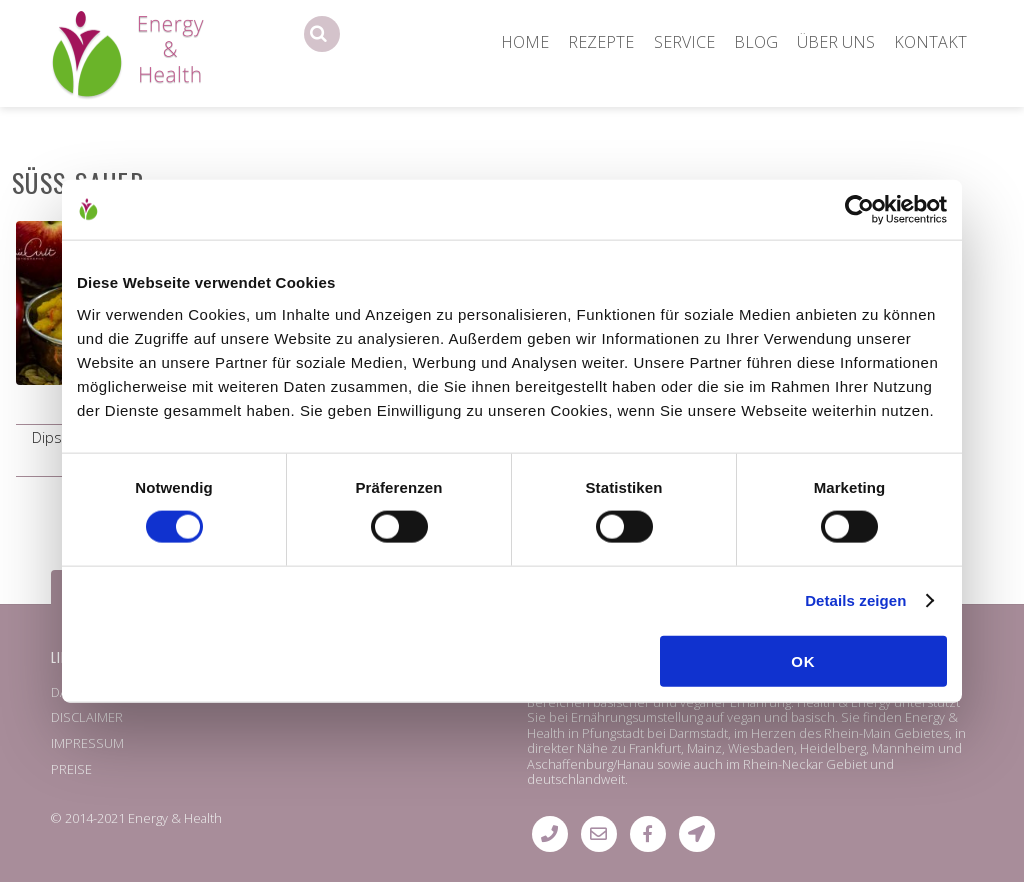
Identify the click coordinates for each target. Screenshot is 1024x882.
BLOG (756, 42)
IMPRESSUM (87, 743)
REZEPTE (601, 42)
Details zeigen (855, 600)
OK (803, 660)
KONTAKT (930, 42)
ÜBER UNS (836, 42)
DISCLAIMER (87, 717)
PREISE (71, 769)
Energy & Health (175, 818)
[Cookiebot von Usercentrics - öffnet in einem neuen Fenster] (859, 210)
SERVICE (684, 42)
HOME (525, 42)
